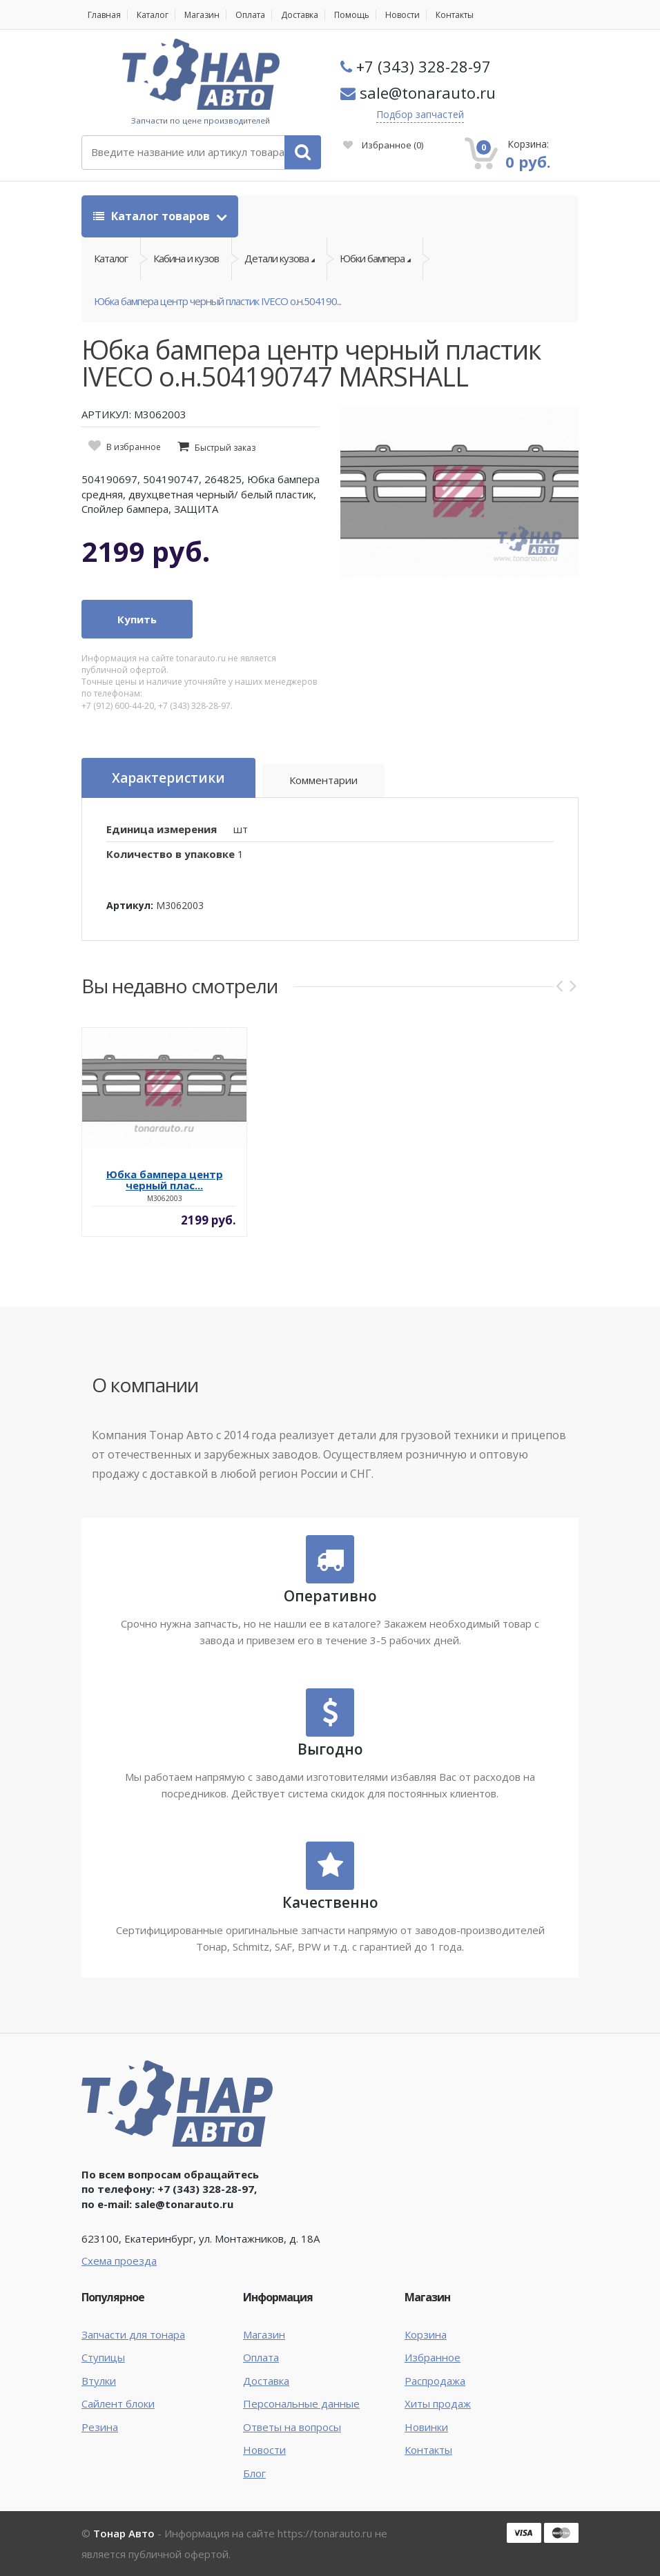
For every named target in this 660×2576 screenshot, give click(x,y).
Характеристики (168, 778)
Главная (104, 15)
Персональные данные (301, 2403)
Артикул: (129, 905)
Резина (99, 2427)
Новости (402, 15)
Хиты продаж (438, 2403)
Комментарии (323, 780)
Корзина (426, 2334)
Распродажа (435, 2381)
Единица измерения (161, 829)
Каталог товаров (153, 216)
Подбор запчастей (420, 114)
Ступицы (103, 2357)
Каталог (152, 15)
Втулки (98, 2381)
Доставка (299, 15)
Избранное (383, 145)
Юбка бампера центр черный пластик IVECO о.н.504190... (217, 301)
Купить (137, 619)
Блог (254, 2473)
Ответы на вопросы (292, 2427)
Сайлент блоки (118, 2403)
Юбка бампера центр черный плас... (164, 1180)
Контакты (455, 15)
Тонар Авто (124, 2533)
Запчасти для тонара (133, 2334)
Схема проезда (119, 2260)
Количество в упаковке (170, 854)
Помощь (351, 15)
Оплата (250, 15)
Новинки (426, 2427)
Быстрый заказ (225, 447)
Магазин (202, 15)
